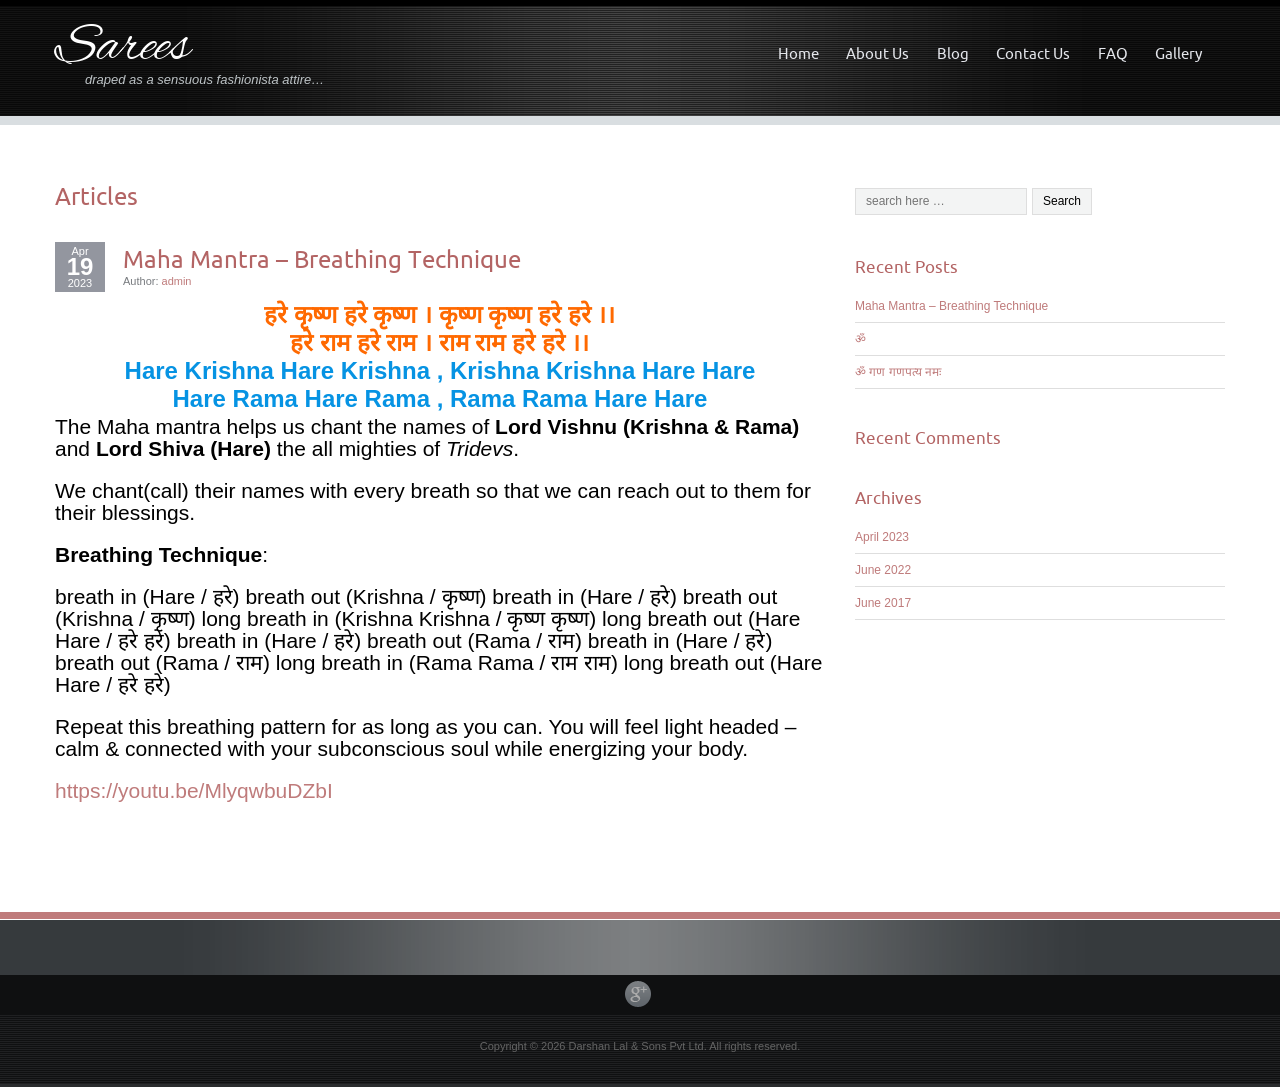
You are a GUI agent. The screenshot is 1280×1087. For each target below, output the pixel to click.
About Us (877, 53)
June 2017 (883, 603)
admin (177, 281)
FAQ (1113, 53)
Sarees (122, 48)
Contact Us (1033, 53)
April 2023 (882, 537)
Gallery (1178, 53)
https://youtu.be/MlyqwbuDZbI (194, 790)
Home (798, 53)
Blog (953, 53)
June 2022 (883, 570)
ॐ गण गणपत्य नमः (898, 372)
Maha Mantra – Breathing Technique (322, 259)
